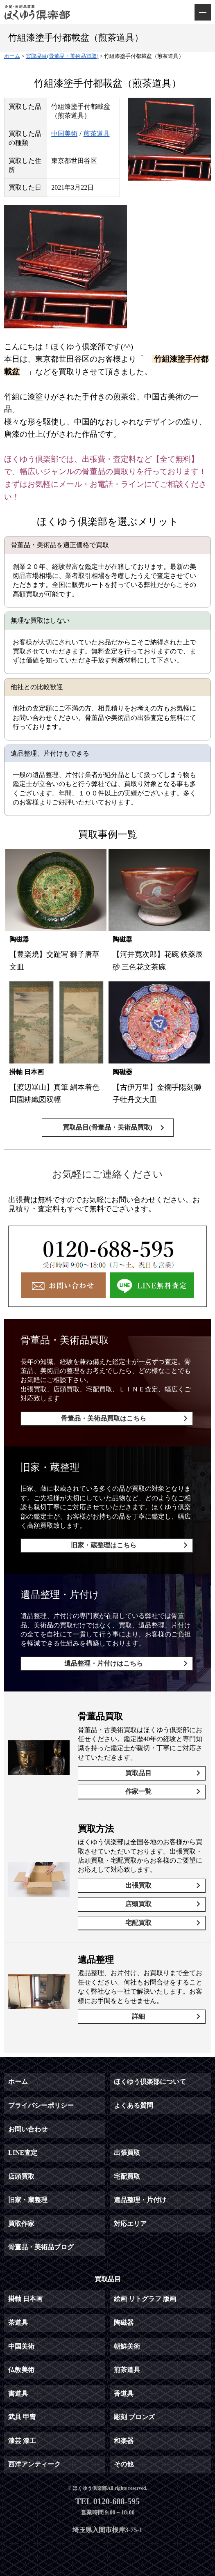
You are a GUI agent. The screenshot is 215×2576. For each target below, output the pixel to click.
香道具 (124, 2393)
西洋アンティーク (34, 2464)
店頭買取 (138, 1903)
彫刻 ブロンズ (134, 2416)
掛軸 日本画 (25, 2298)
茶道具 (18, 2322)
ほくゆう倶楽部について (150, 2081)
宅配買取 (138, 1922)
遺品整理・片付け (140, 2199)
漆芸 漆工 (22, 2440)
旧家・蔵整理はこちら (103, 1545)
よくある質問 (133, 2105)
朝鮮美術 (127, 2346)
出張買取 (138, 1885)
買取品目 (138, 1772)
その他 (124, 2464)
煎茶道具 (97, 133)
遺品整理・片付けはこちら (103, 1663)
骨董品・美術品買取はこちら (103, 1418)
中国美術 (64, 133)
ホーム (18, 2081)
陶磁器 (124, 2322)
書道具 (18, 2393)
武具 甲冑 (22, 2416)
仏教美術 (21, 2369)
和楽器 (124, 2440)
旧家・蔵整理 (28, 2199)
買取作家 (21, 2223)
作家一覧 (138, 1791)
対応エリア (130, 2223)
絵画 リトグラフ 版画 (145, 2298)
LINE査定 (22, 2152)
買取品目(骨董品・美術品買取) (107, 1127)
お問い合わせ (28, 2129)
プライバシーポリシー (41, 2105)
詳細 (138, 2016)
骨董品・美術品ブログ (41, 2247)
